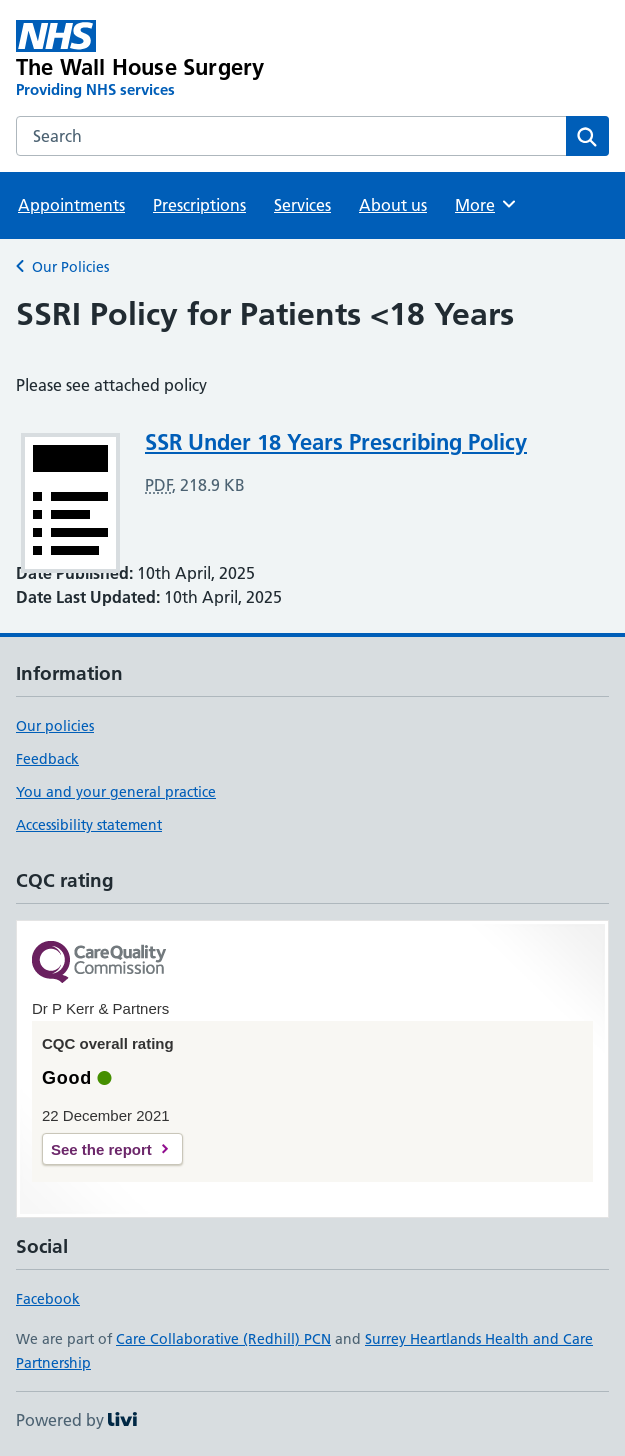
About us (393, 205)
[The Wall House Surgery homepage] (194, 60)
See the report (101, 1149)
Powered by (76, 1420)
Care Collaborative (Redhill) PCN (223, 1339)
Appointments (71, 205)
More (486, 204)
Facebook (48, 1299)
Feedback (47, 759)
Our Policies (70, 267)
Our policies (55, 726)
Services (302, 205)
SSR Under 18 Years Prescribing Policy (336, 442)
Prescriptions (199, 205)
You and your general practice (116, 792)
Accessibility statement (89, 825)
